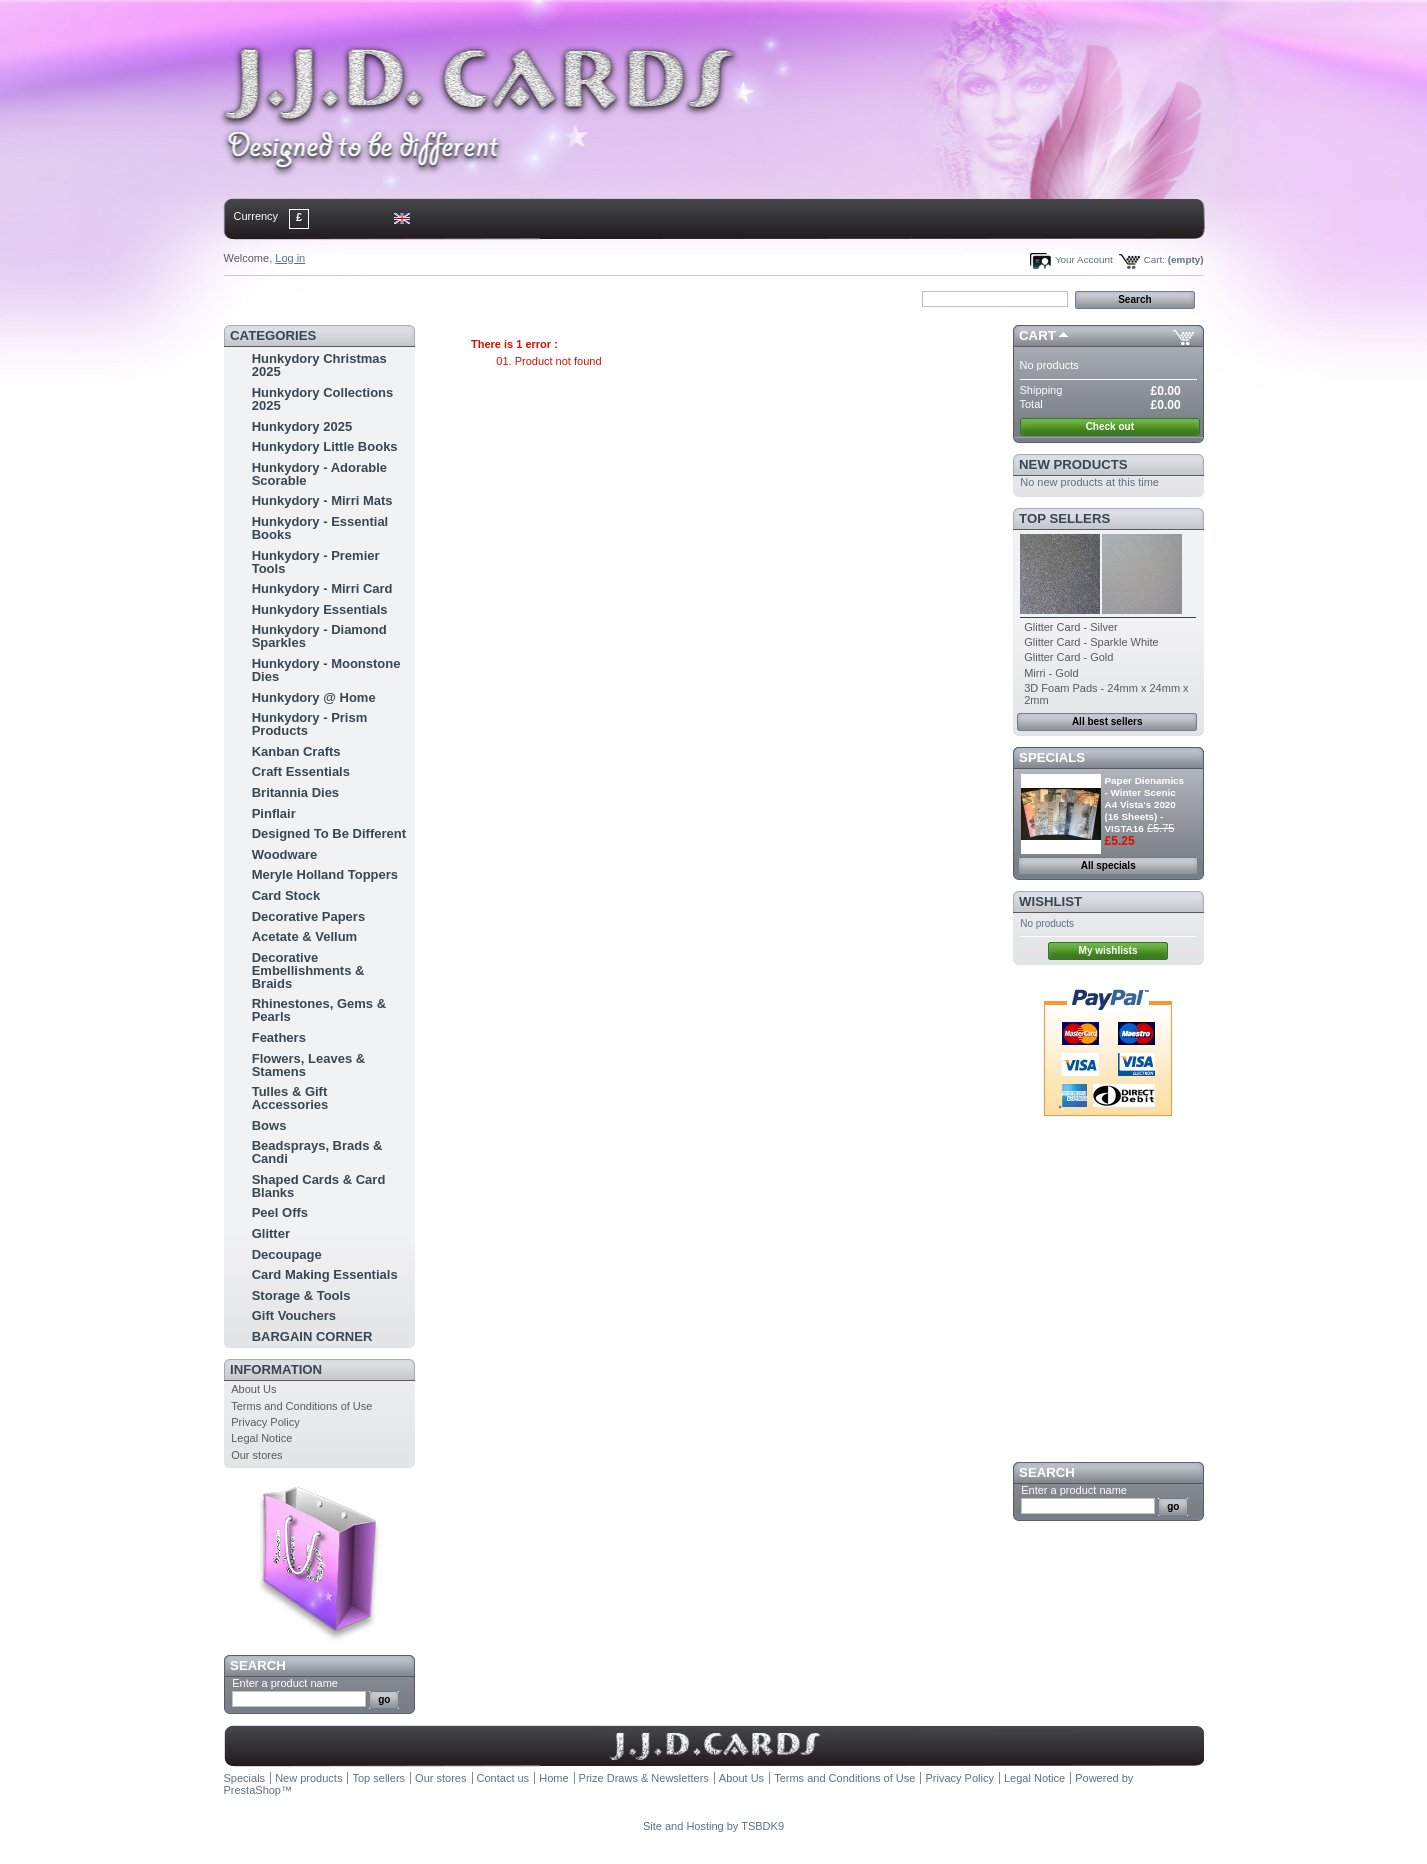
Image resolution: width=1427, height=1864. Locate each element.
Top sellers (1064, 518)
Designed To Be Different (329, 833)
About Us (253, 1389)
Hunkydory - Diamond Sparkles (319, 636)
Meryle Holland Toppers (325, 874)
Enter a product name (285, 1683)
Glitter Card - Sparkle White (1091, 642)
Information (276, 1369)
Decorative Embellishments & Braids (308, 970)
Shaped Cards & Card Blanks (319, 1186)
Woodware (285, 854)
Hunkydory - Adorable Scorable (319, 474)
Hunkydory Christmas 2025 (319, 365)
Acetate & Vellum (305, 936)
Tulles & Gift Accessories (290, 1098)
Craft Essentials (301, 771)
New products (1073, 464)
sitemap (388, 298)
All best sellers (1107, 721)
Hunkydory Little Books (325, 446)
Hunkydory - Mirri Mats (322, 500)
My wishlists (1108, 950)
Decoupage (287, 1254)
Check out (1110, 426)
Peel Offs (280, 1212)
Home (256, 298)
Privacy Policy (265, 1422)
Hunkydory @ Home (314, 697)
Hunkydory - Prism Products (310, 724)
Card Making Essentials (325, 1274)
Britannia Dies (295, 792)
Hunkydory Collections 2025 (323, 399)
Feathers (279, 1037)
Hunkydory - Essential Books (320, 528)
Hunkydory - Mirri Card (322, 588)
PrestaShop (252, 1790)
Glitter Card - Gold (1068, 657)
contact (323, 298)
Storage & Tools (301, 1295)
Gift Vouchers (294, 1315)
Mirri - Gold (1051, 673)
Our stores (256, 1455)
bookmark (455, 298)
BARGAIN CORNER (312, 1336)
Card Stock (286, 895)
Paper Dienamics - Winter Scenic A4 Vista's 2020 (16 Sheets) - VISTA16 (1145, 804)
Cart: (1154, 259)
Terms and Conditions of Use (301, 1406)
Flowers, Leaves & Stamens (308, 1065)
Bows (269, 1125)
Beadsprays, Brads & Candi (317, 1152)
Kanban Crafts (296, 751)
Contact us (503, 1778)
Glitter (271, 1233)
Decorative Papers (308, 916)
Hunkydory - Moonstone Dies (326, 670)
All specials (1108, 865)
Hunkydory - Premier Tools (316, 562)
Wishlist (1050, 901)
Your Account (1084, 259)
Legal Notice (261, 1438)
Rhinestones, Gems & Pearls (319, 1010)
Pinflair (274, 813)
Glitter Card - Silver (1071, 627)
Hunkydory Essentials (320, 609)
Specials (1052, 757)
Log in (290, 258)
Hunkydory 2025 (302, 426)
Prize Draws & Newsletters (644, 1778)
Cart (1037, 335)
